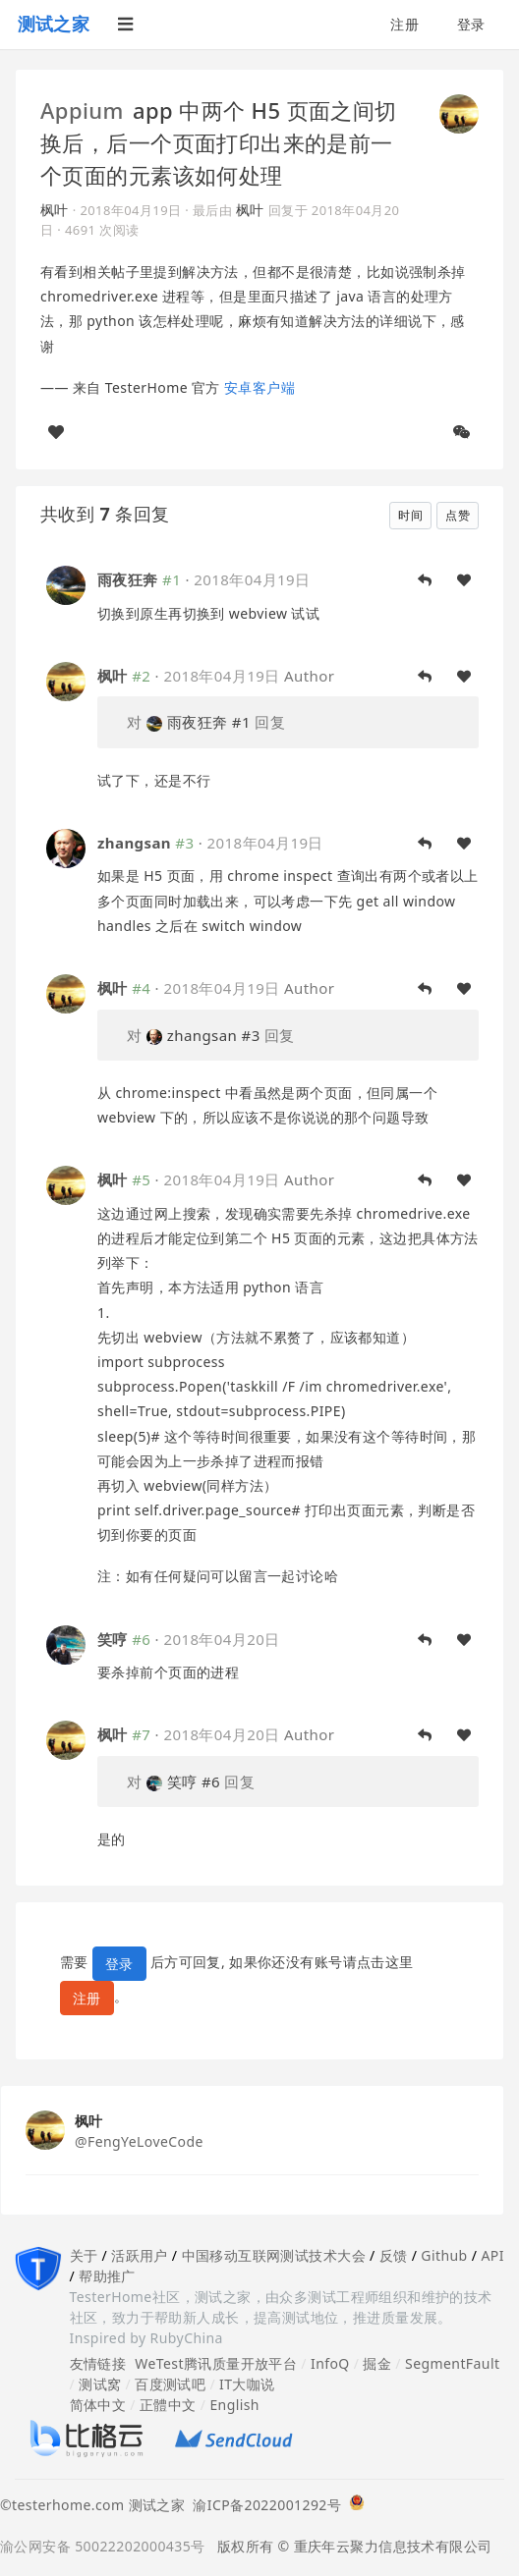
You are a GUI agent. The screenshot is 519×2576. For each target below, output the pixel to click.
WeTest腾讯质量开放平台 (216, 2363)
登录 (471, 24)
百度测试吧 (170, 2384)
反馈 (393, 2255)
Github (444, 2255)
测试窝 (100, 2384)
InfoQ (330, 2363)
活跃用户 (139, 2255)
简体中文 (98, 2404)
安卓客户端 (259, 387)
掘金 (377, 2363)
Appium (82, 110)
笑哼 (112, 1639)
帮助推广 (107, 2276)
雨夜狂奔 (127, 579)
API (492, 2255)
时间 (410, 515)
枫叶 (54, 209)
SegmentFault (452, 2363)
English (234, 2404)
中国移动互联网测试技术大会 (274, 2255)
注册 (404, 24)
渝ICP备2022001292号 (263, 2504)
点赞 (457, 515)
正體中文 (168, 2404)
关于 (84, 2255)
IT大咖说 (247, 2384)
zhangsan (134, 842)
